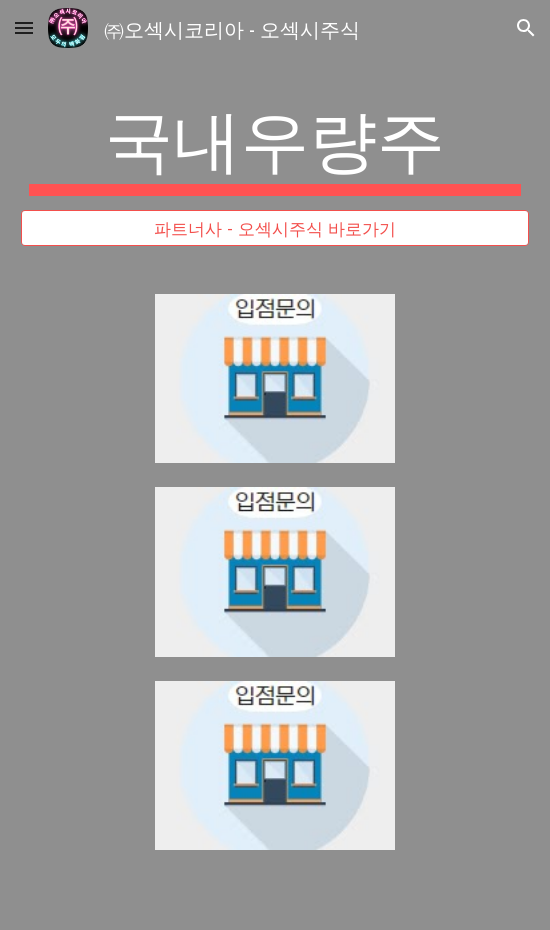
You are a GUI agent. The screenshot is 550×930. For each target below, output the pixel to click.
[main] (274, 145)
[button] (24, 27)
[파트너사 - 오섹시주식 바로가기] (274, 227)
